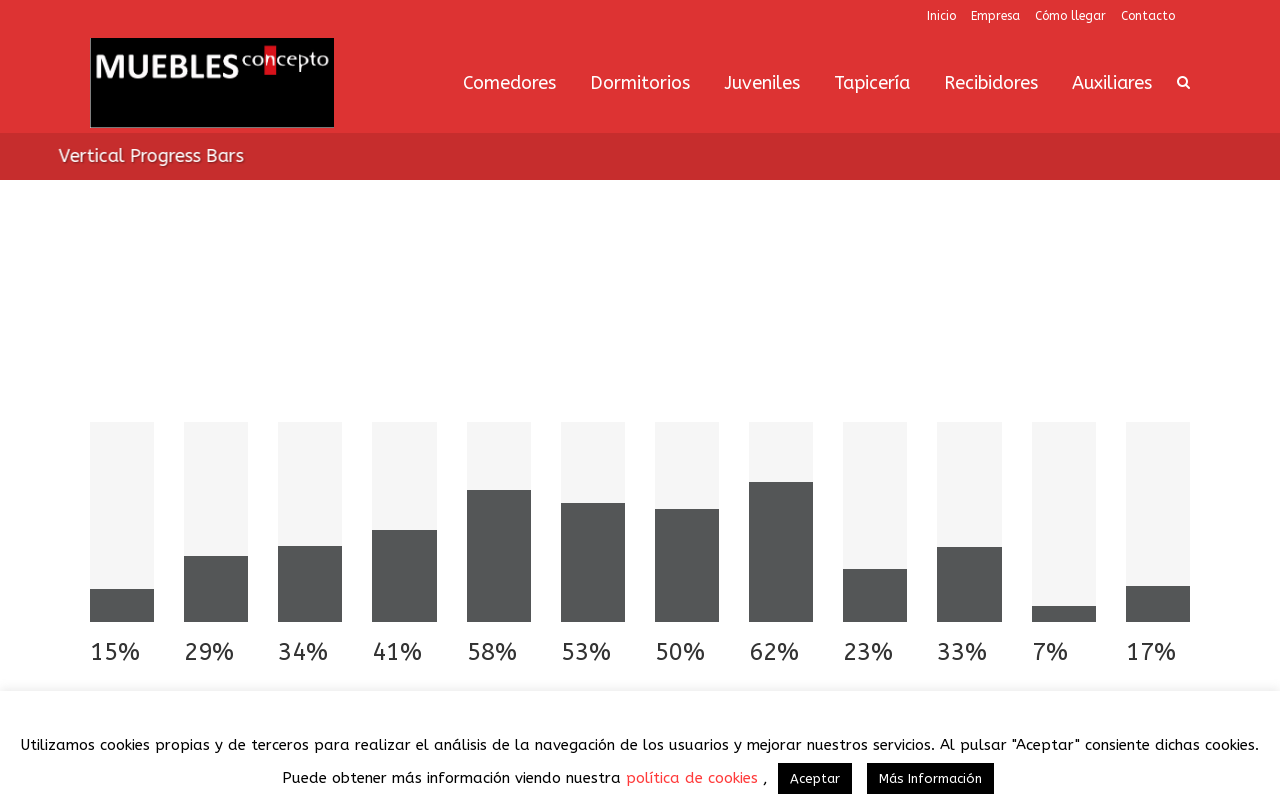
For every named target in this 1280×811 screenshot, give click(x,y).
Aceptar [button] (815, 778)
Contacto (1148, 16)
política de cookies (694, 778)
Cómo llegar (1070, 16)
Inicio (941, 16)
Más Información (930, 778)
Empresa (995, 16)
